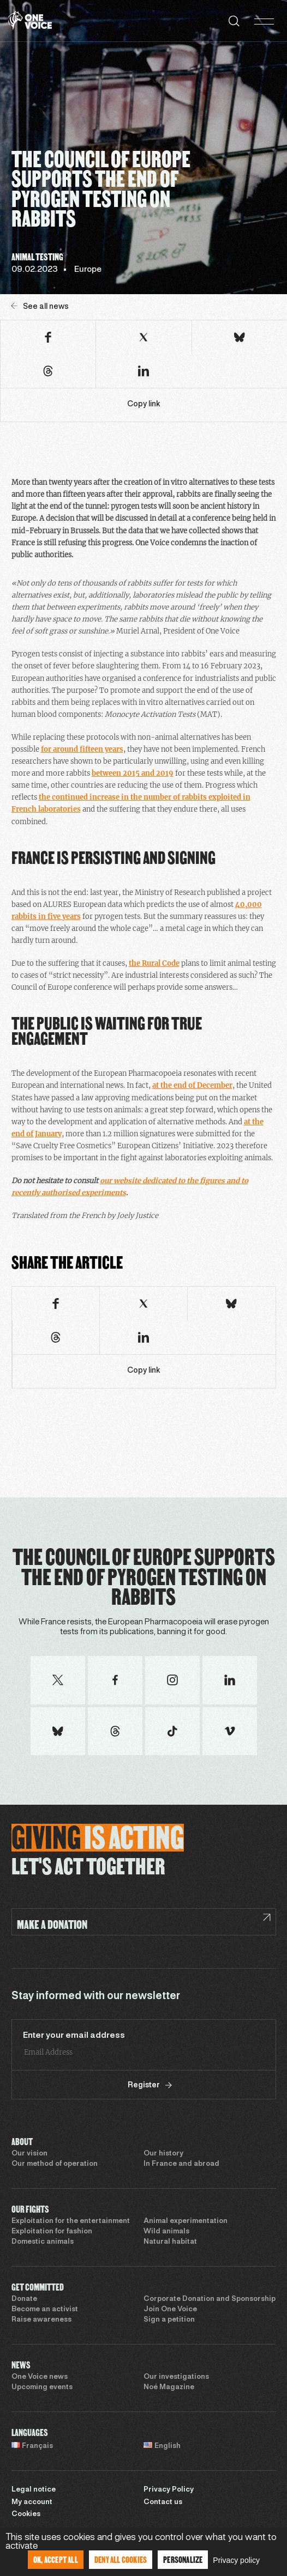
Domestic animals (42, 2242)
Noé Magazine (169, 2387)
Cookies (25, 2514)
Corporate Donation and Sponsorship (210, 2299)
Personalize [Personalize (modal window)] (182, 2559)
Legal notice (33, 2490)
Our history (163, 2154)
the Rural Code (154, 963)
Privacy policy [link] (236, 2560)
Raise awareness (41, 2320)
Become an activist (44, 2309)
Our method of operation (54, 2164)
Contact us (163, 2502)
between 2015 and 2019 (133, 773)
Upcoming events (42, 2387)
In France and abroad (181, 2164)
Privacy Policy (169, 2490)
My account (31, 2502)
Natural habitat (170, 2242)
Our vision (29, 2154)
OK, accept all (55, 2559)
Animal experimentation (186, 2221)
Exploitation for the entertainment (70, 2221)
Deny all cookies (120, 2559)
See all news (40, 306)
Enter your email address (74, 2035)
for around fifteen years (82, 749)
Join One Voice (170, 2309)
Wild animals (166, 2231)
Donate (24, 2299)
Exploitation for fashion (51, 2231)
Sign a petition (169, 2320)
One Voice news (39, 2377)
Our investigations (176, 2377)
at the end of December (192, 1085)
